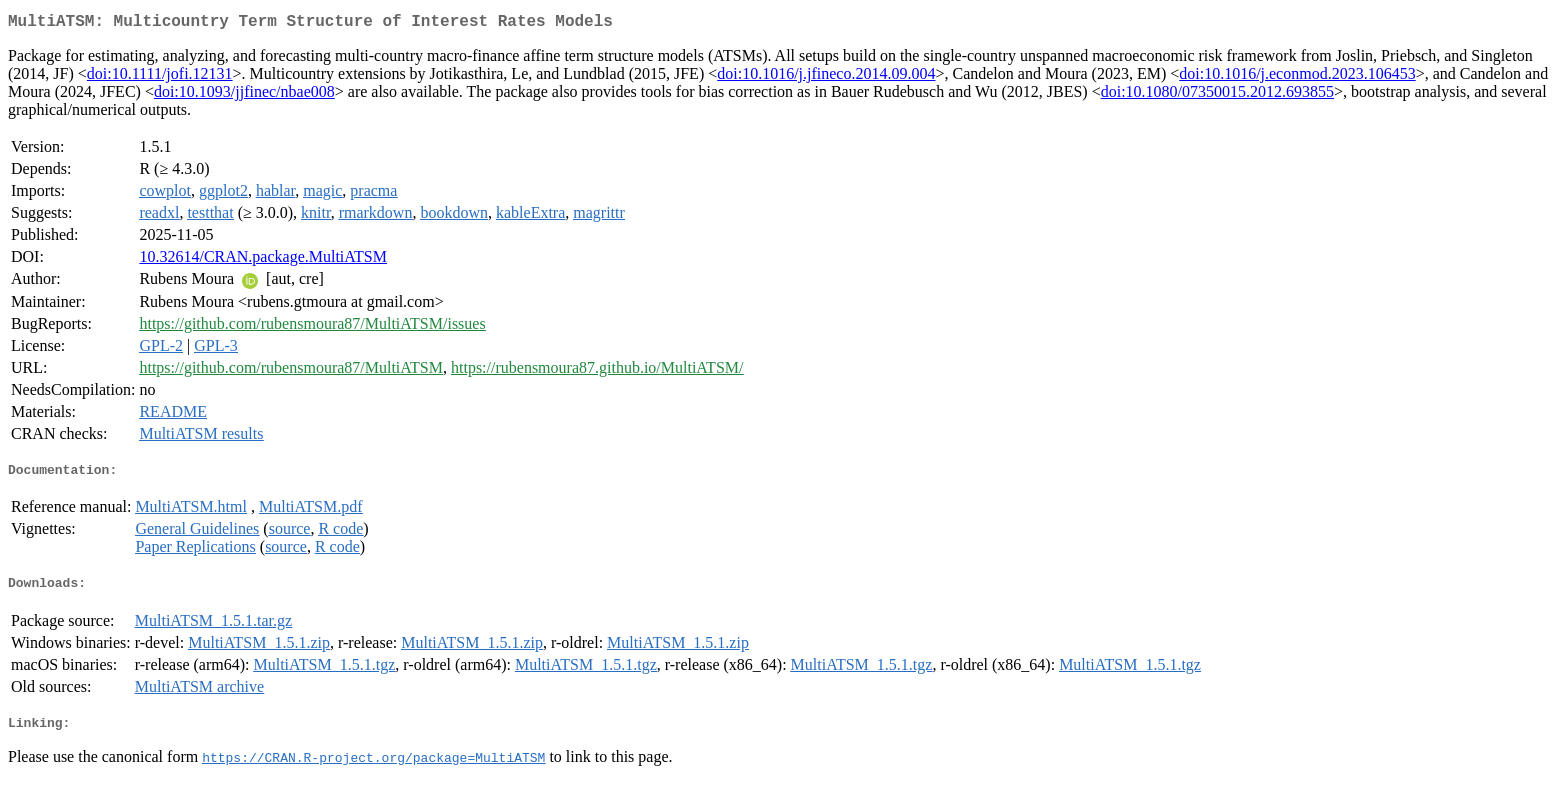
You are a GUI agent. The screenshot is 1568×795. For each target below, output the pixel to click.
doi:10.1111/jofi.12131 (160, 77)
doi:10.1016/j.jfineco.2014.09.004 (826, 77)
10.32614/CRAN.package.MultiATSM (263, 260)
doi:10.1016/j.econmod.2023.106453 (1297, 77)
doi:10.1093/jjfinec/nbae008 (244, 95)
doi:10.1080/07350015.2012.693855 (1217, 95)
